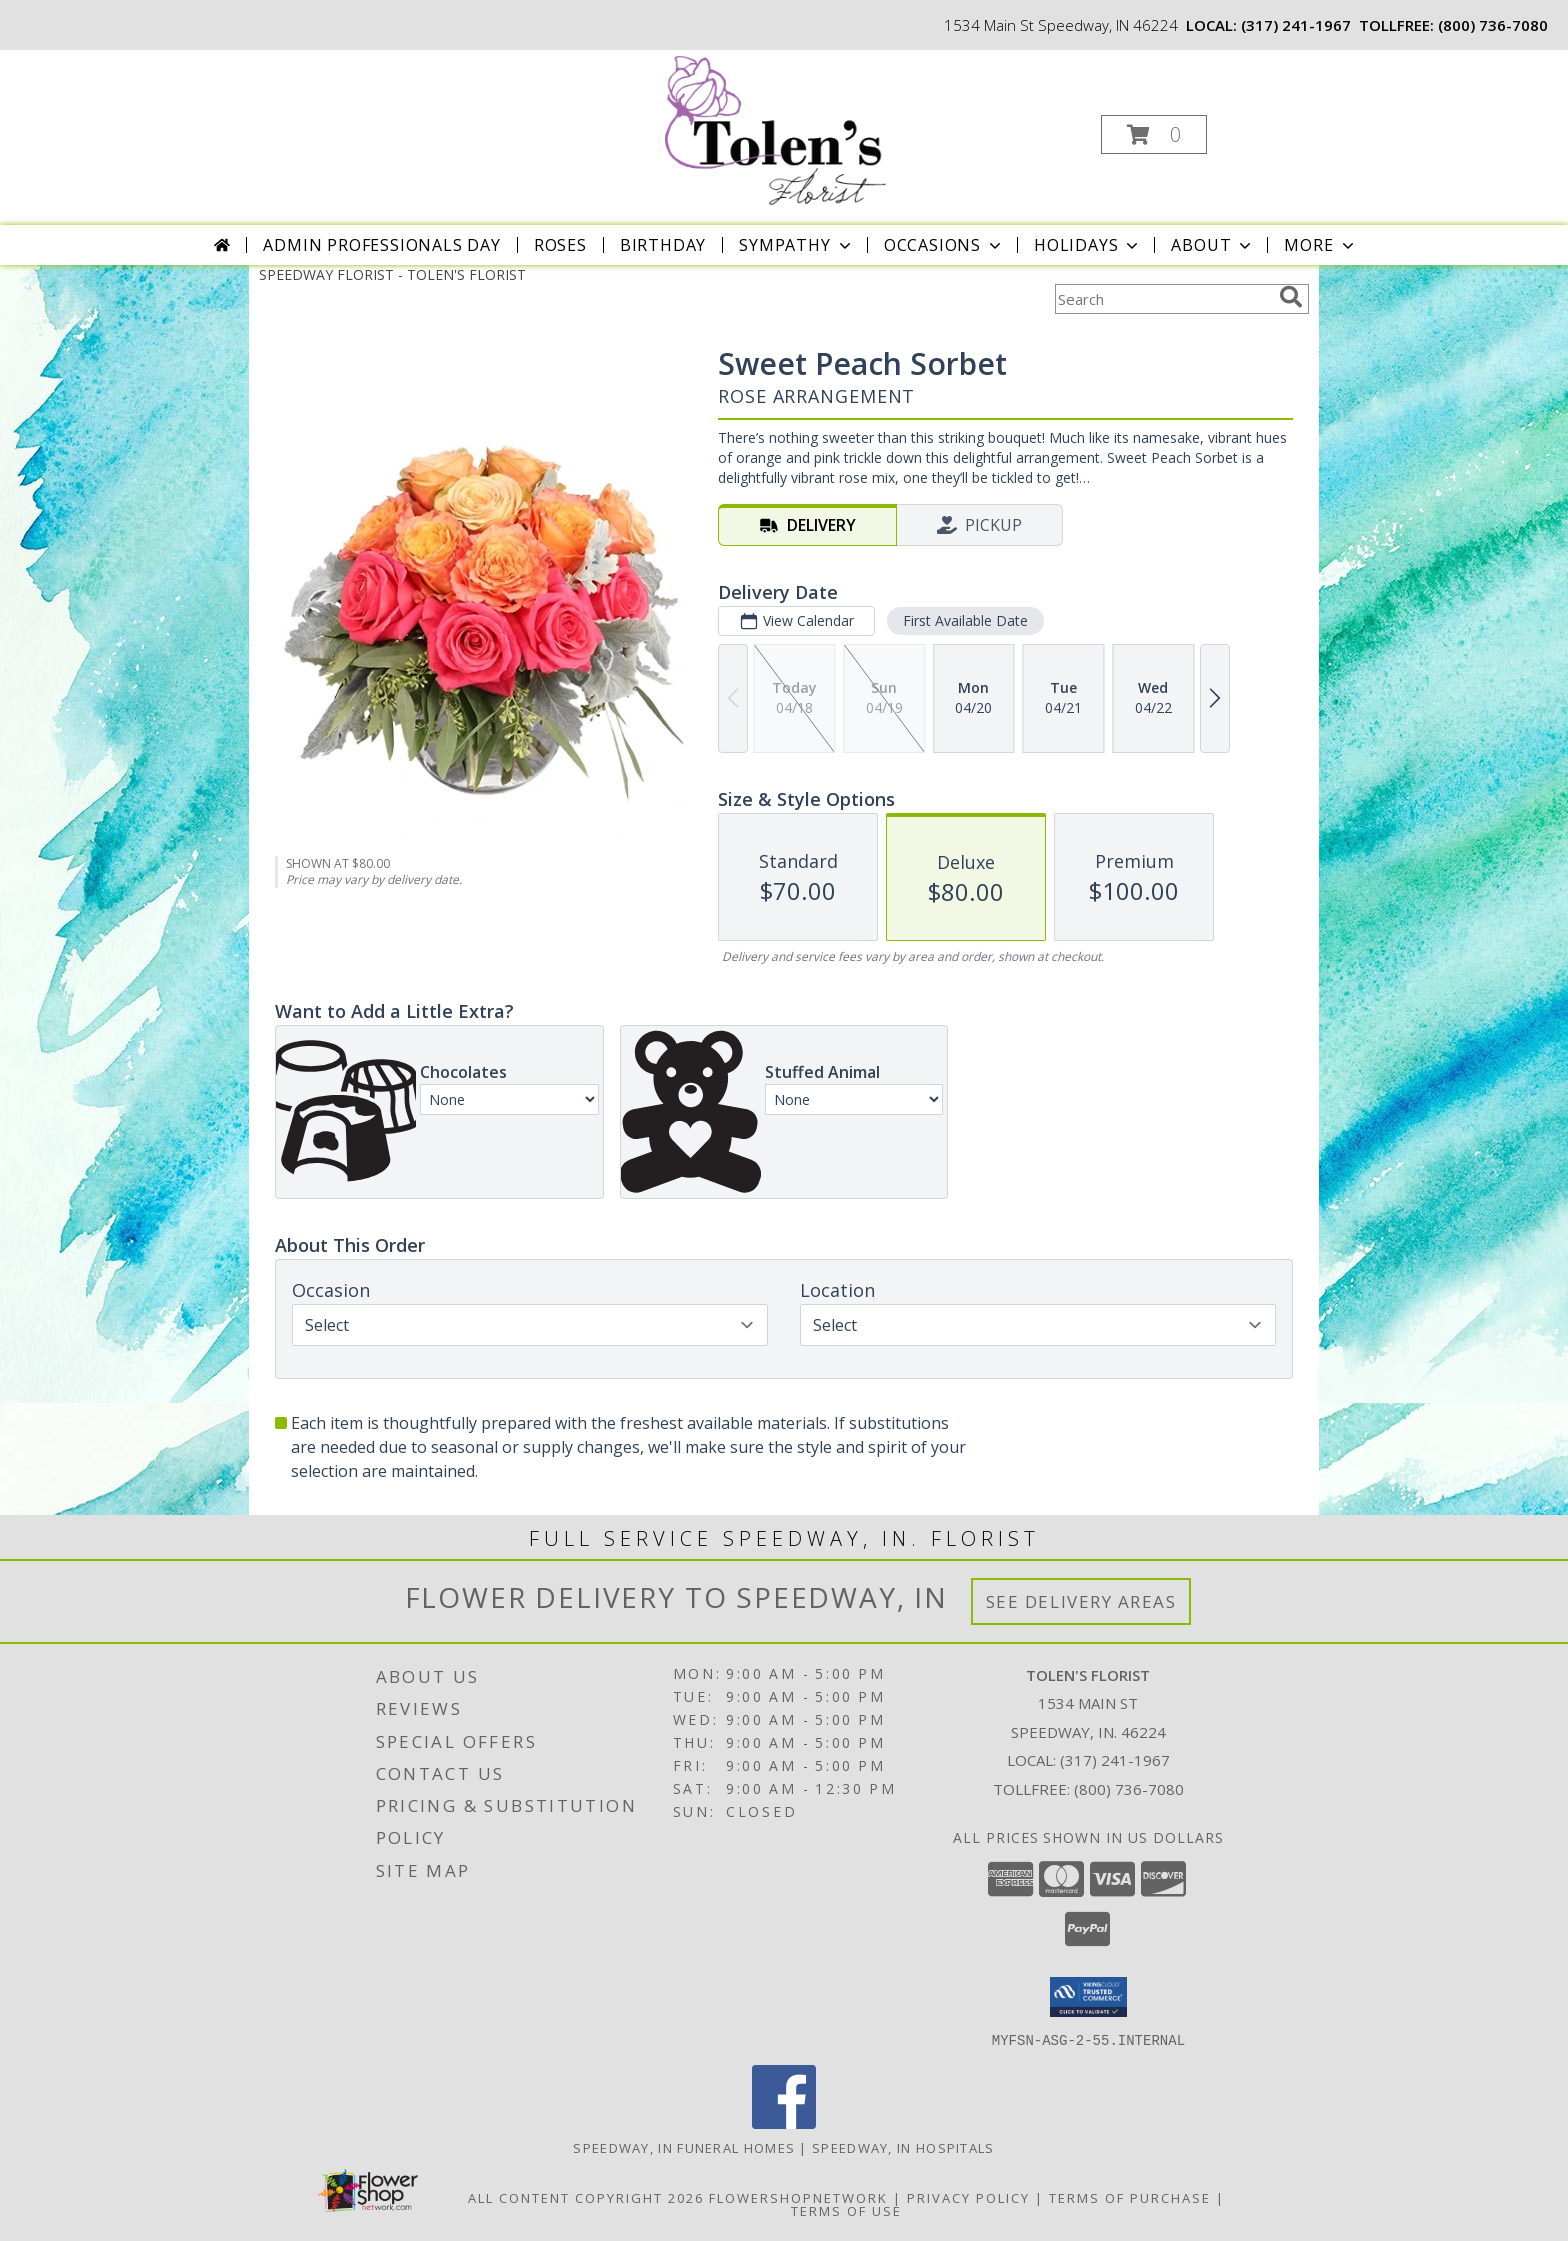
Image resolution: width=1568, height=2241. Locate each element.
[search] (1291, 297)
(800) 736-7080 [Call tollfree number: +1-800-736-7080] (1493, 25)
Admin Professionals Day (381, 245)
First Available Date (965, 620)
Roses (560, 245)
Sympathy (796, 245)
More (1320, 245)
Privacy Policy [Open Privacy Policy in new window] (968, 2197)
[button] (1154, 134)
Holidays (1088, 245)
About (1213, 245)
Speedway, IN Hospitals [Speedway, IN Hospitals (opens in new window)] (903, 2147)
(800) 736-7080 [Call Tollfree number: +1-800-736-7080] (1129, 1789)
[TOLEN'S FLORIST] (782, 128)
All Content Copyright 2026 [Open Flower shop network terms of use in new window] (586, 2197)
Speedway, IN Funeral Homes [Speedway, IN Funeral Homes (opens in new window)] (684, 2147)
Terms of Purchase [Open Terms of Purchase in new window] (1130, 2197)
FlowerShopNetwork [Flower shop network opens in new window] (798, 2197)
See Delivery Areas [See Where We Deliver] (1081, 1601)
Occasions (944, 245)
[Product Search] (1163, 299)
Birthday (663, 245)
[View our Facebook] (784, 2122)
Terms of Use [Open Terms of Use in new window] (846, 2210)
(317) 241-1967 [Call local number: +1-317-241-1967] (1296, 25)
